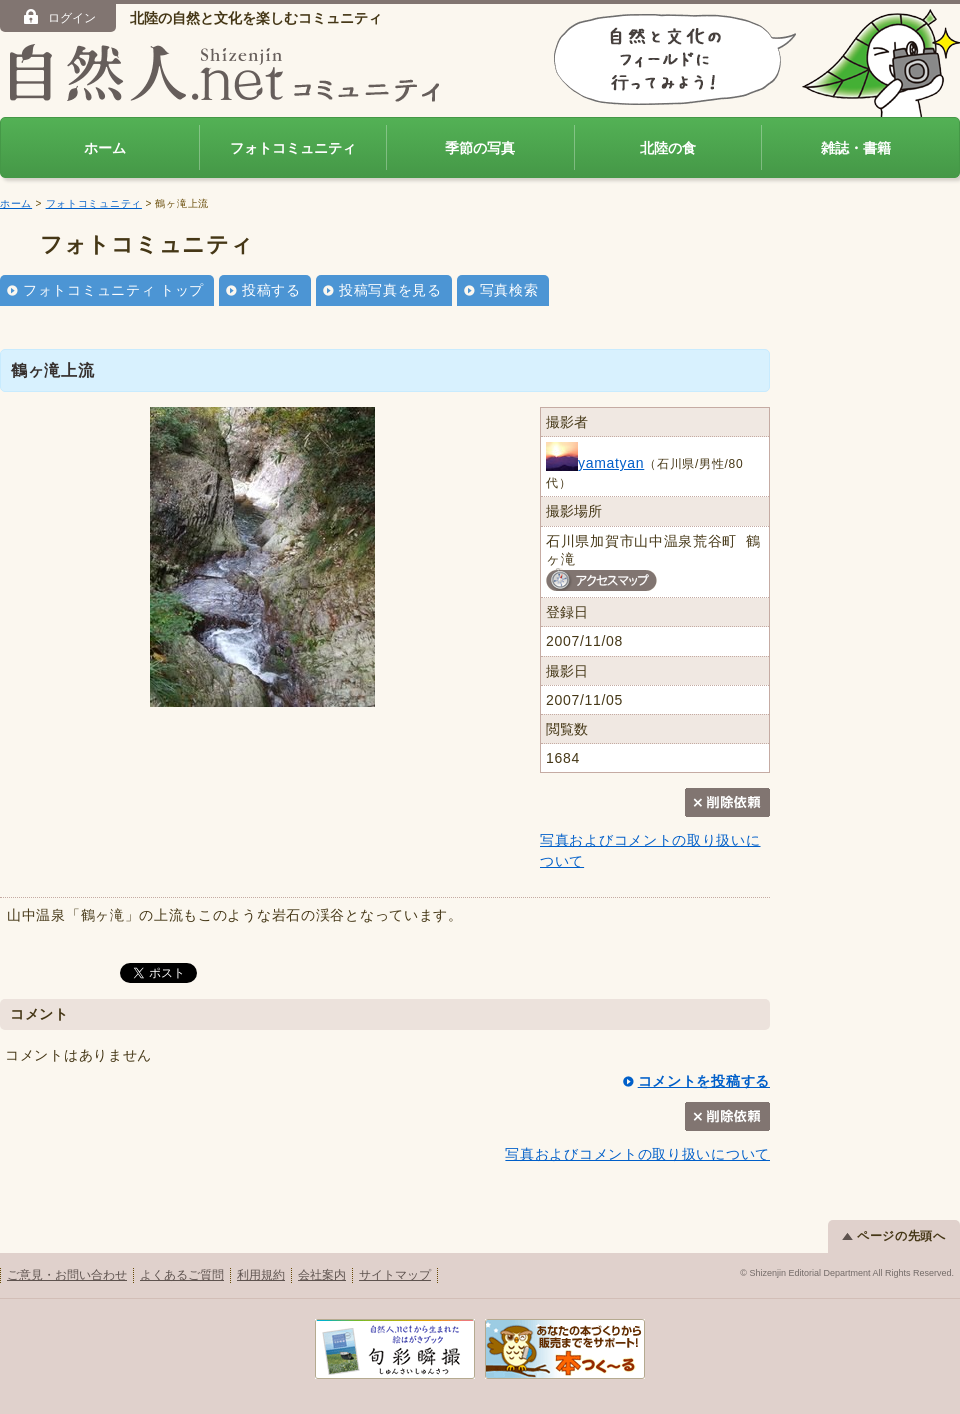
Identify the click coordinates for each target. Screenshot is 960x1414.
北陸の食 (668, 148)
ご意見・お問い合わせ (67, 1275)
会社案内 (322, 1275)
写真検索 (509, 290)
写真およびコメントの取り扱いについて (637, 1154)
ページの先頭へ (894, 1236)
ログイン (58, 17)
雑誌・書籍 (856, 148)
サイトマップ (395, 1275)
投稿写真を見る (390, 290)
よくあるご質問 (182, 1275)
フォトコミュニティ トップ (113, 290)
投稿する (271, 290)
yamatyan (595, 463)
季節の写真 (480, 148)
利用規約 (261, 1275)
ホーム (105, 148)
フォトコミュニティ (293, 148)
